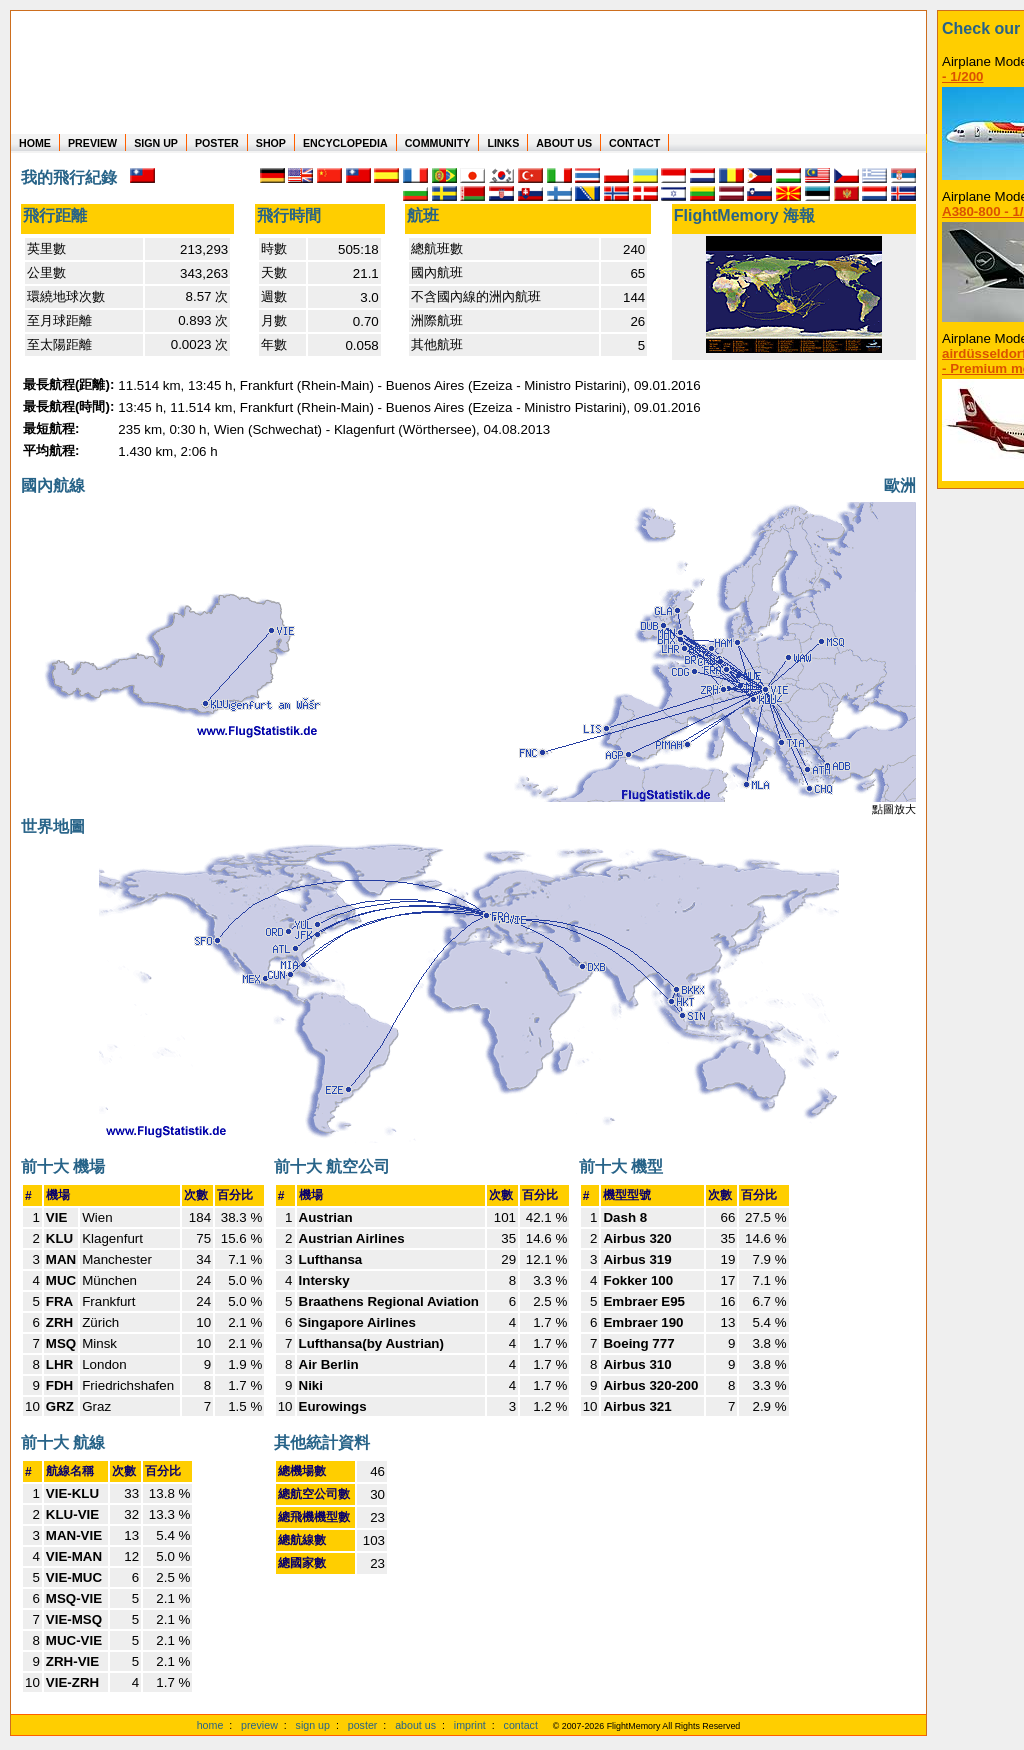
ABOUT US (564, 143)
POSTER (217, 143)
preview (259, 1725)
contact (521, 1725)
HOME (35, 143)
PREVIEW (92, 143)
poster (363, 1725)
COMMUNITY (438, 143)
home (210, 1725)
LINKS (503, 143)
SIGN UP (156, 143)
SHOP (271, 143)
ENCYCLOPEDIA (345, 143)
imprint (470, 1725)
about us (415, 1725)
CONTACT (634, 143)
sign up (313, 1725)
